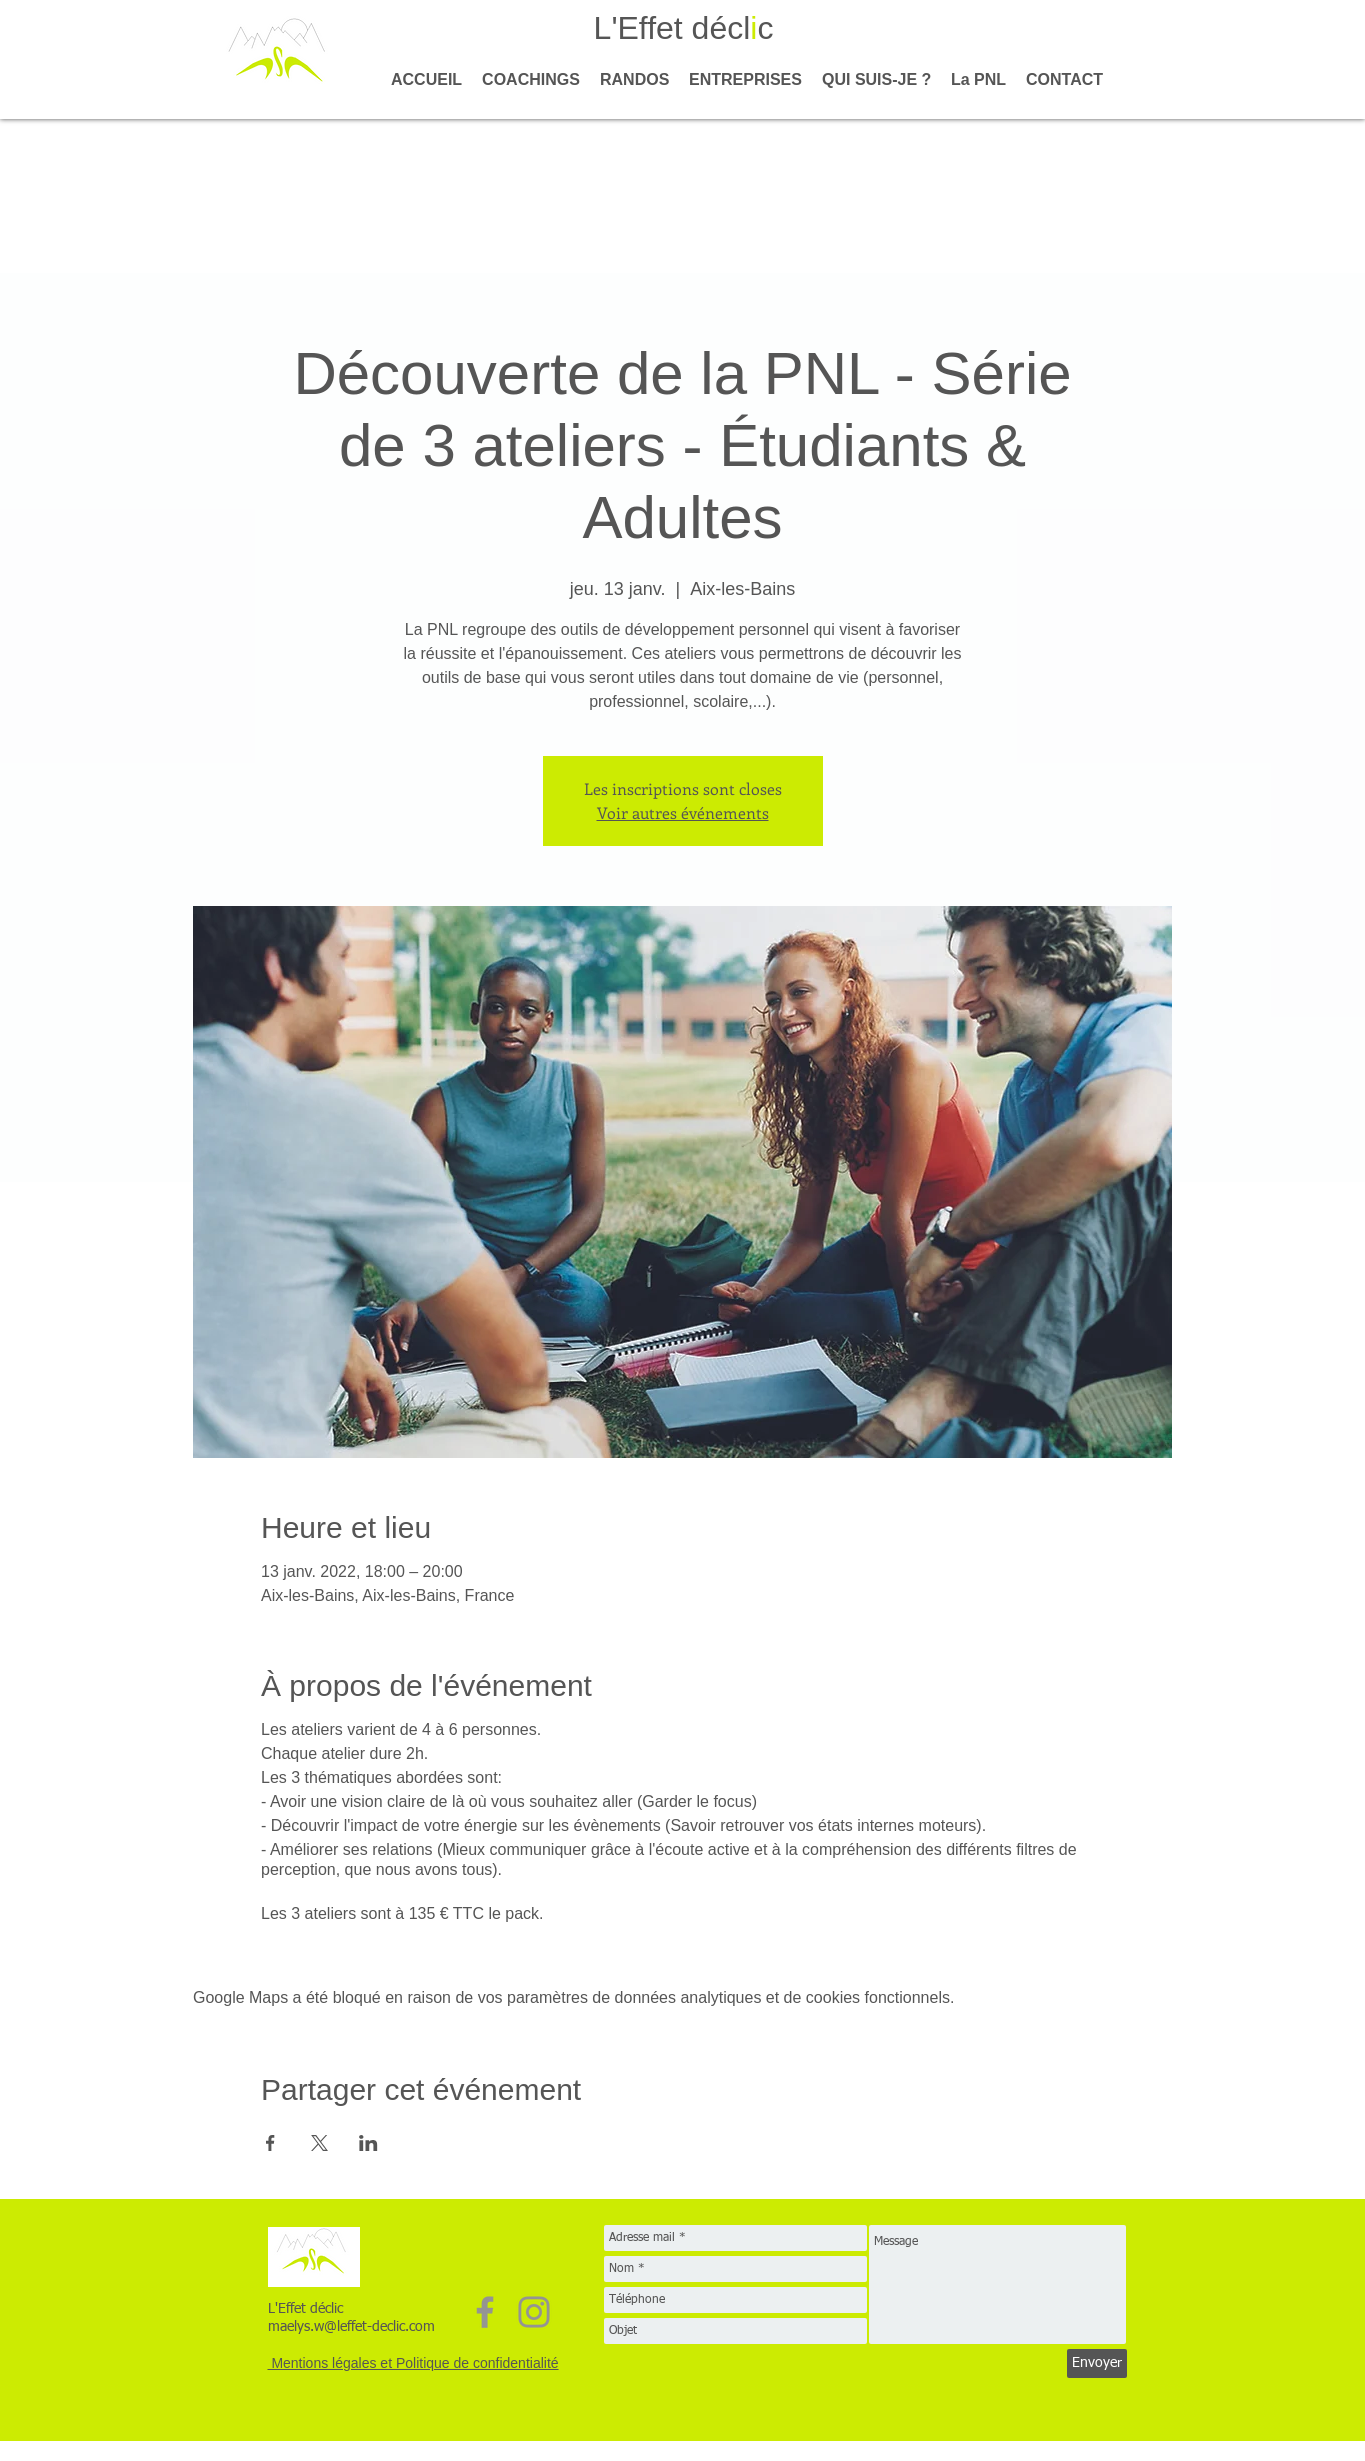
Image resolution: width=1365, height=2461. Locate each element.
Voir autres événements (683, 812)
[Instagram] (534, 2312)
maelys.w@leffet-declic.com (351, 2327)
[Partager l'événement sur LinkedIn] (368, 2143)
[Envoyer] (1097, 2363)
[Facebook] (485, 2312)
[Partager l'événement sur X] (319, 2143)
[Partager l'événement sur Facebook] (270, 2143)
